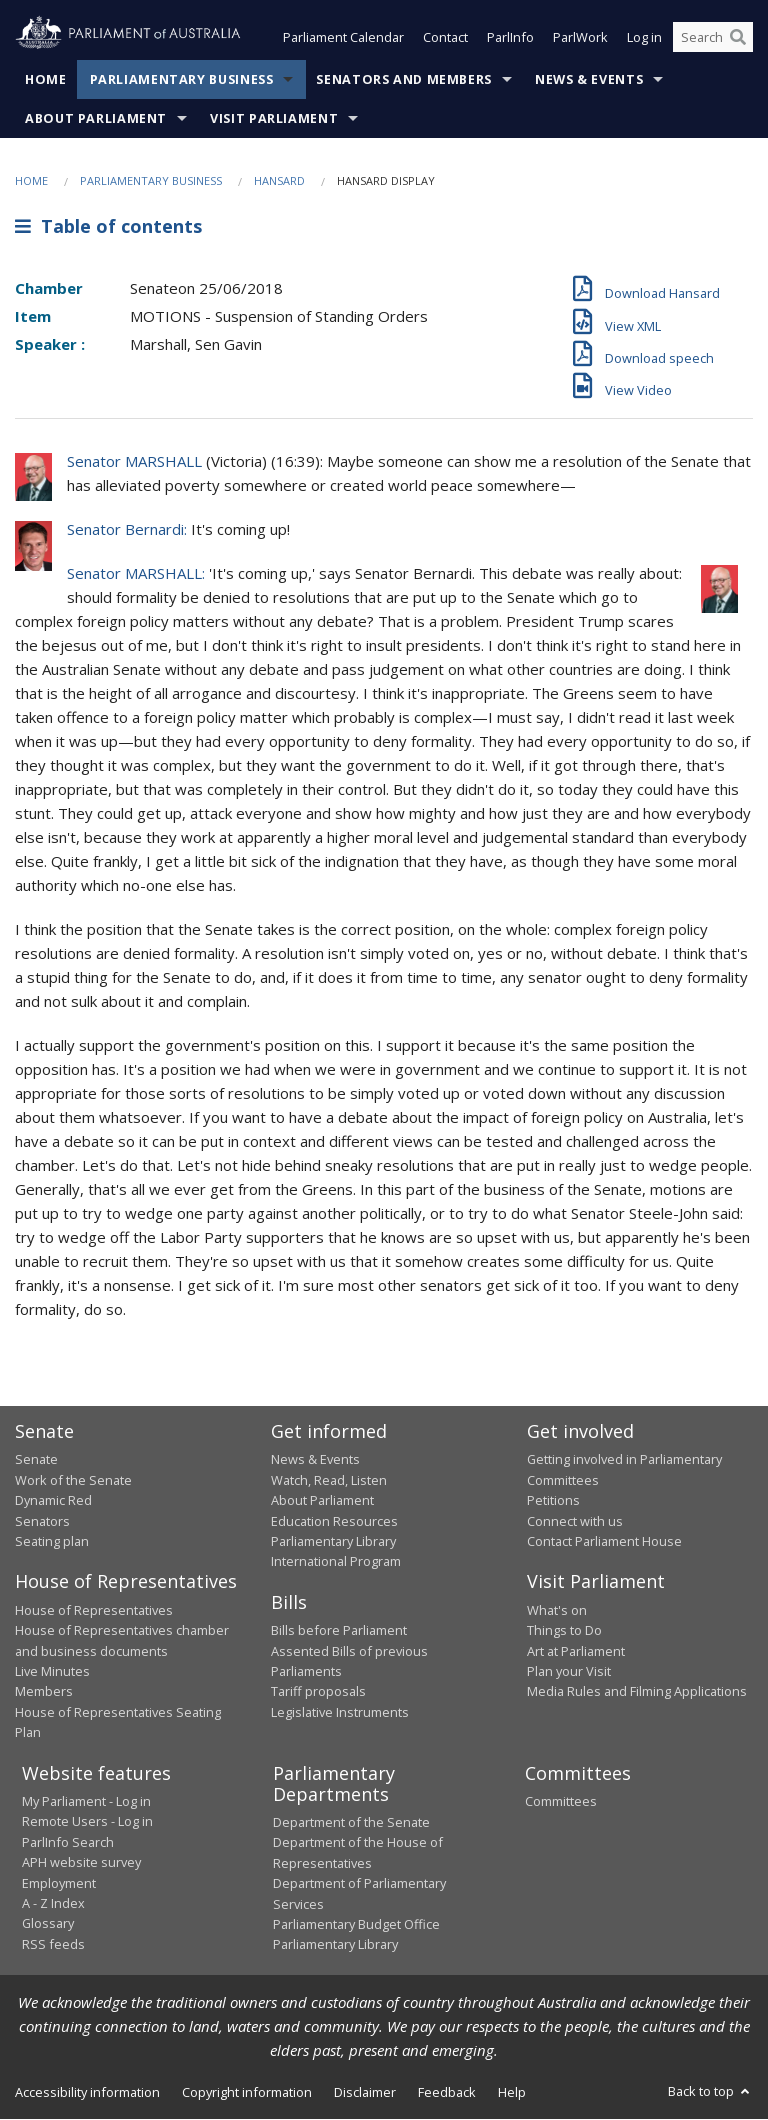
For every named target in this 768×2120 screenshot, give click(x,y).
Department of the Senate (351, 1823)
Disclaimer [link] (365, 2092)
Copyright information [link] (247, 2092)
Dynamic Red (53, 1501)
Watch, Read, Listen (329, 1480)
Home (46, 79)
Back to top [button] (710, 2091)
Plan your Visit (569, 1671)
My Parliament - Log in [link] (86, 1802)
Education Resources (334, 1521)
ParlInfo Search (68, 1842)
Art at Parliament (576, 1651)
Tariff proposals (318, 1692)
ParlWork (580, 38)
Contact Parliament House (604, 1541)
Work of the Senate (73, 1480)
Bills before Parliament (339, 1631)
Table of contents (108, 227)
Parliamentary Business (182, 79)
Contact (445, 38)
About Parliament (96, 118)
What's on (557, 1610)
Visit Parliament (274, 118)
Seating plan (52, 1541)
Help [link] (512, 2092)
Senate (36, 1460)
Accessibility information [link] (87, 2092)
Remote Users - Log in (87, 1822)
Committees (561, 1802)
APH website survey (81, 1863)
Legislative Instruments (340, 1712)
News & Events (589, 79)
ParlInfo (510, 38)
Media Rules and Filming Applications (637, 1692)
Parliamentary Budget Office (356, 1924)
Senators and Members (404, 79)
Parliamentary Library (333, 1541)
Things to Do (564, 1631)
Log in (644, 38)
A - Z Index (53, 1903)
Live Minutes (52, 1671)
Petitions (553, 1501)
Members (44, 1692)
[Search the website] (713, 38)
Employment (59, 1883)
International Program (336, 1562)
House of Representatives (94, 1610)
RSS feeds (53, 1944)
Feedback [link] (447, 2092)
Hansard (279, 180)
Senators (42, 1521)
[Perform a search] (738, 38)
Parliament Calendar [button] (343, 38)
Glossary (48, 1924)
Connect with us (575, 1521)
